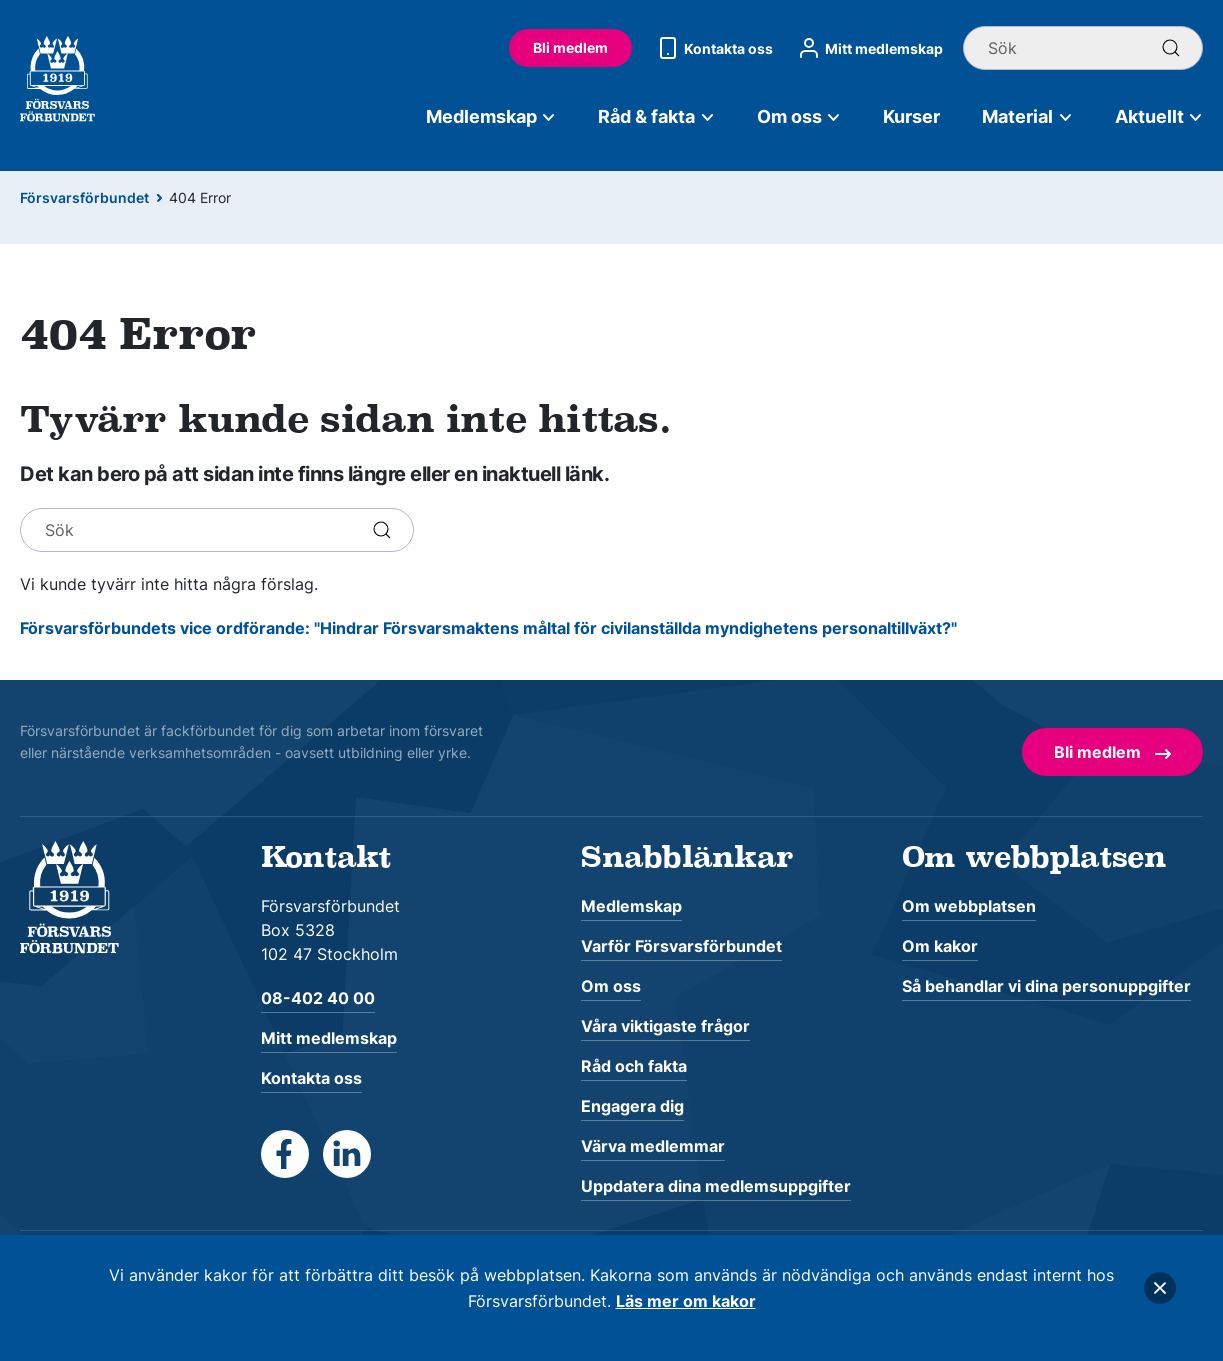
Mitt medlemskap (868, 48)
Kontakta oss (712, 48)
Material (1027, 116)
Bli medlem (570, 47)
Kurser (911, 116)
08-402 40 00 (318, 998)
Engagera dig (632, 1106)
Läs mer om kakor (686, 1301)
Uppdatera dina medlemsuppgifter (716, 1186)
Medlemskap (491, 116)
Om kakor (940, 946)
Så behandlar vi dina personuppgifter (1046, 986)
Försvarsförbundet (84, 197)
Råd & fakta (656, 116)
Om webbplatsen (969, 906)
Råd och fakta (634, 1066)
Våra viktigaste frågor (665, 1026)
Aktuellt (1159, 116)
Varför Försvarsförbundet (681, 946)
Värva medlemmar (653, 1146)
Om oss (799, 116)
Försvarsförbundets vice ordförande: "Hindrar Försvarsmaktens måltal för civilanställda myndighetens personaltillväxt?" (488, 628)
